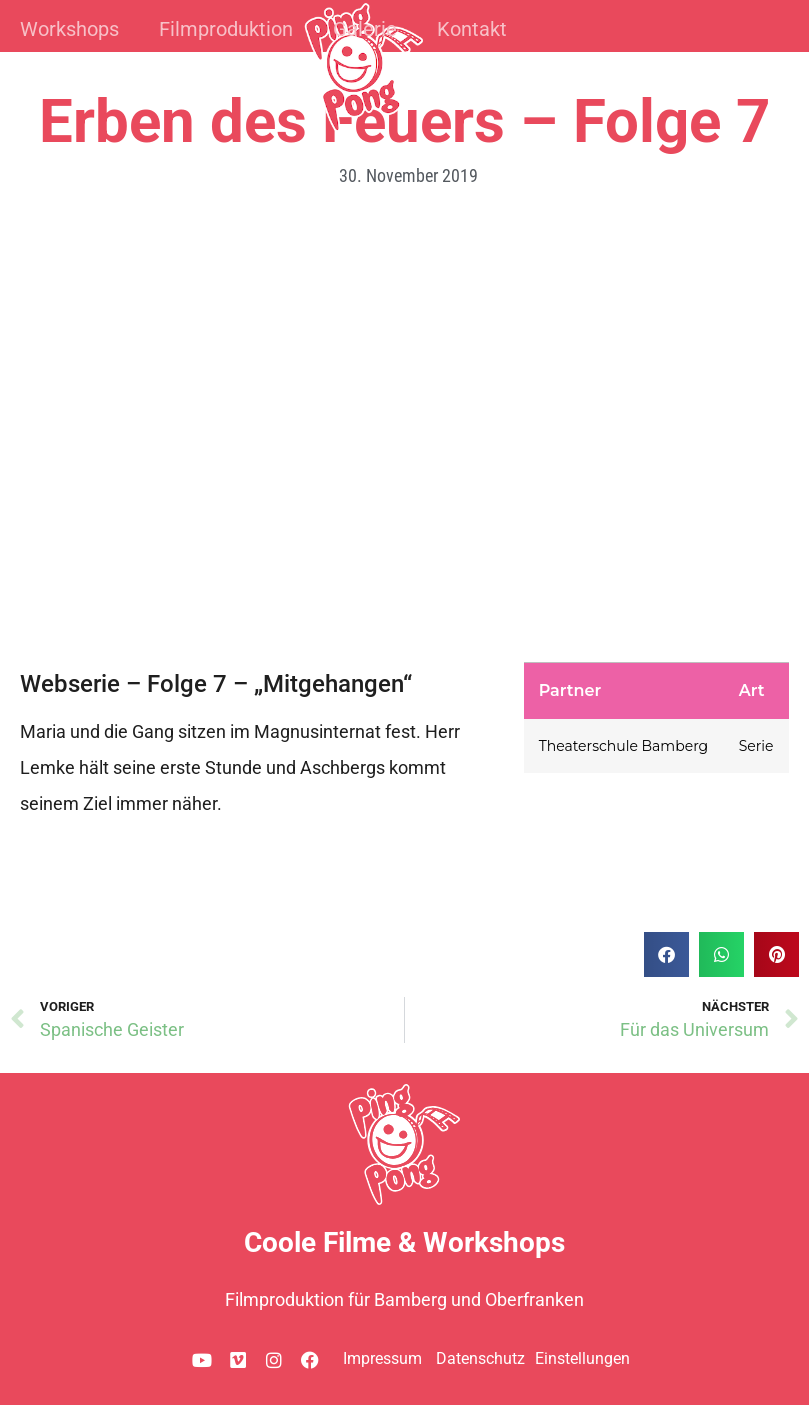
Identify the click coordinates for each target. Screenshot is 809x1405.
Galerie (365, 29)
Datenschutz (480, 1358)
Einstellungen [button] (582, 1358)
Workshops (69, 29)
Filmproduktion (226, 29)
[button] (666, 954)
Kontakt (472, 29)
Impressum (382, 1358)
